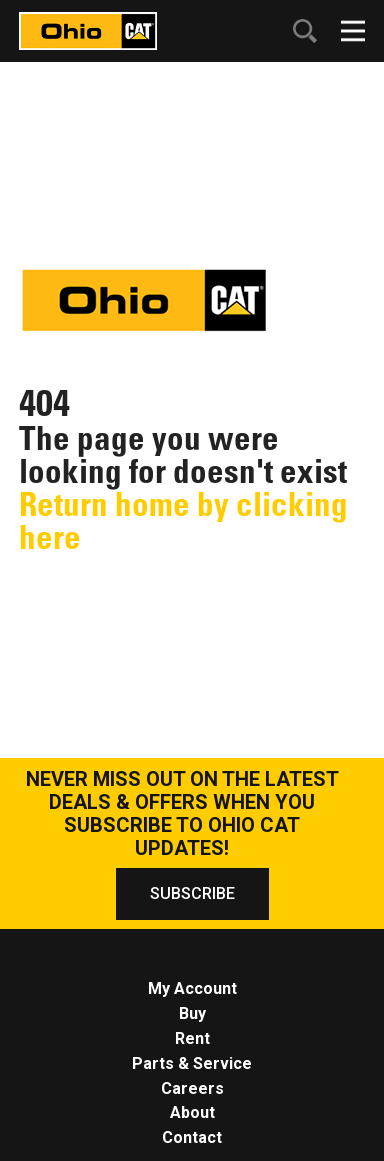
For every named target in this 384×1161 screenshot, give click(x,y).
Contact (192, 1137)
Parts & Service (192, 1063)
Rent (192, 1038)
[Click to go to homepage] (88, 29)
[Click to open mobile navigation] (353, 31)
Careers (192, 1088)
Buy (192, 1013)
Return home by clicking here (183, 520)
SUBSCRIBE (192, 893)
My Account (192, 988)
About (192, 1112)
